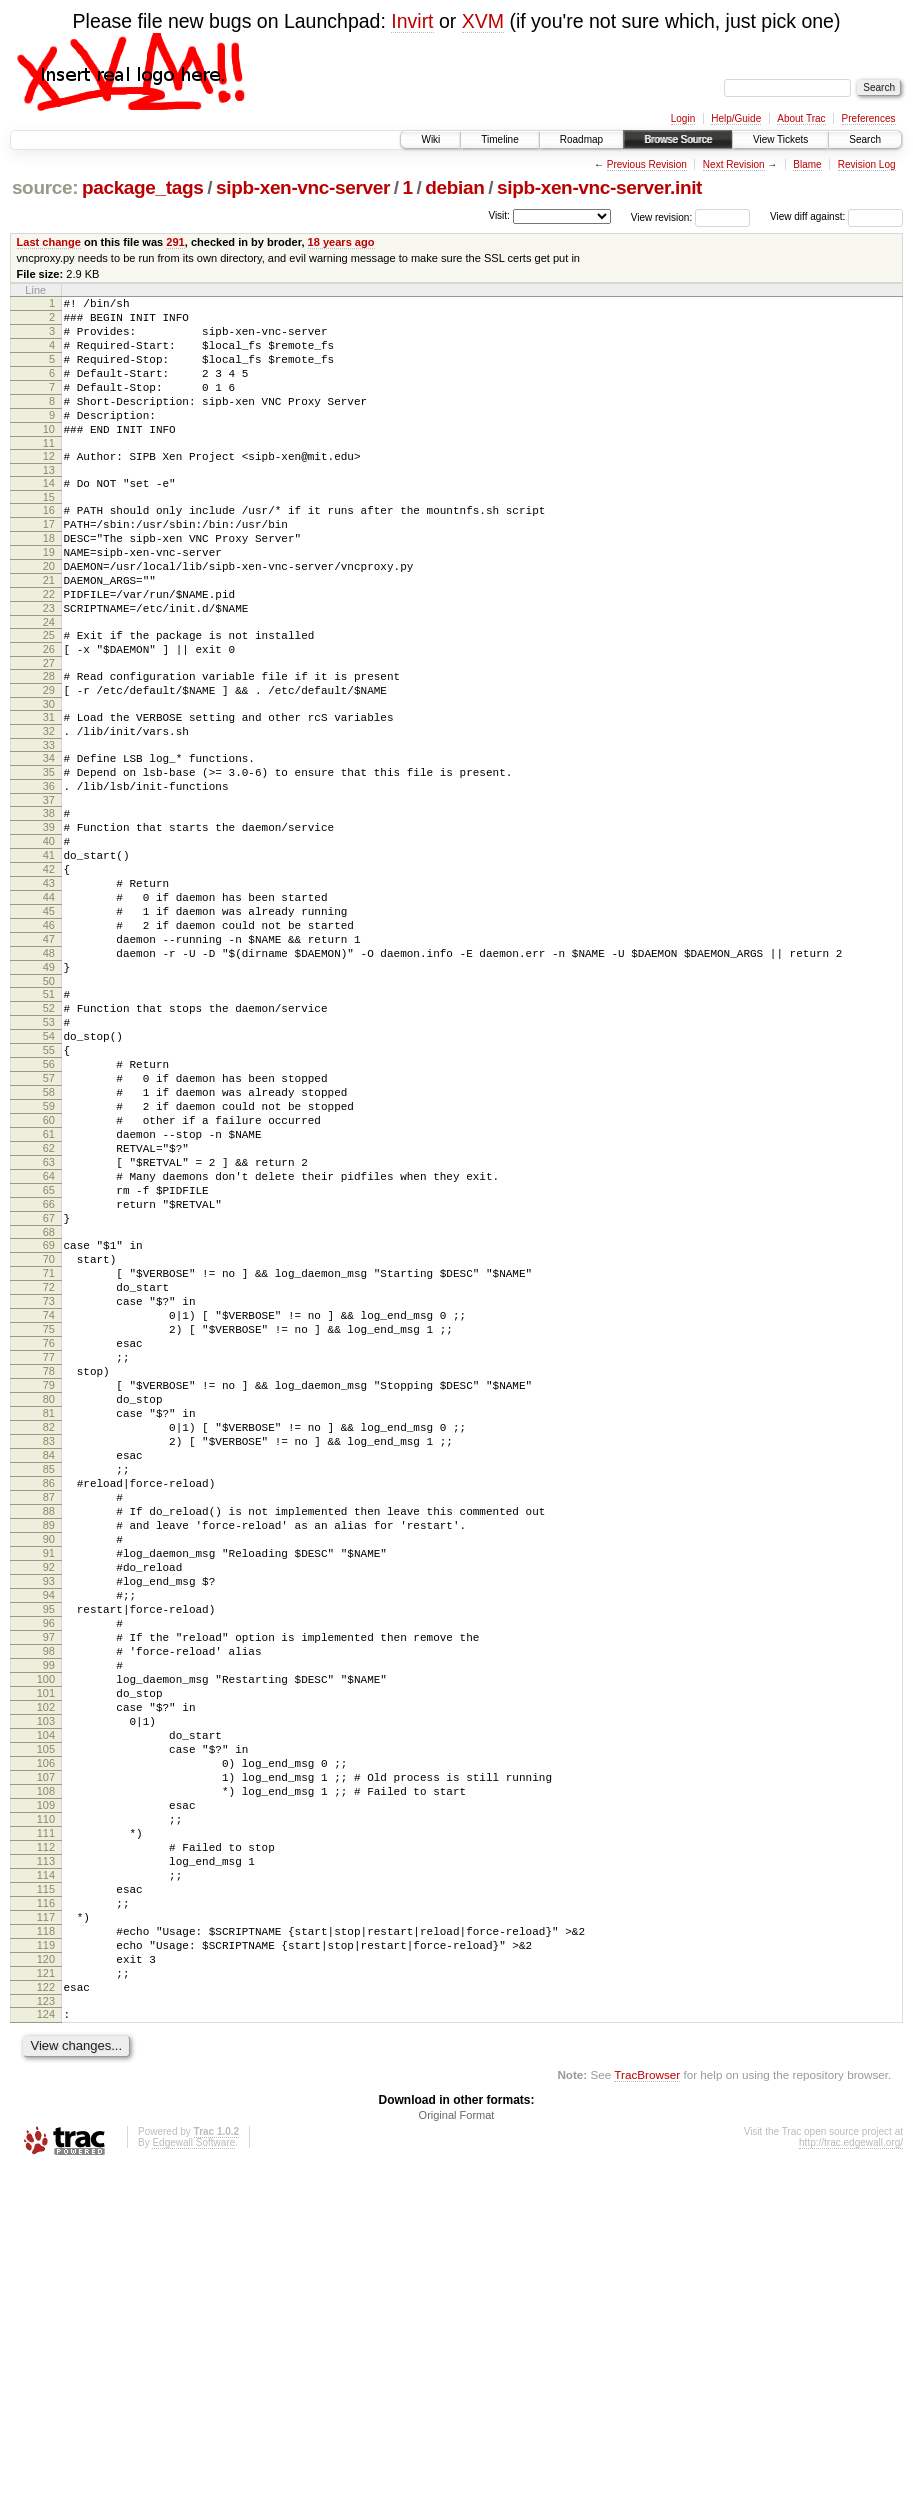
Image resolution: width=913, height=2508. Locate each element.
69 (49, 1419)
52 (49, 1134)
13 (49, 503)
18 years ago (341, 242)
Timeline (499, 139)
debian (454, 187)
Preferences (869, 118)
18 (49, 580)
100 (46, 1946)
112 (46, 2150)
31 (49, 789)
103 (46, 1997)
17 (49, 563)
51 (49, 1117)
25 (49, 695)
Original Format (457, 2454)
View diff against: (836, 216)
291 (175, 242)
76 (49, 1538)
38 (49, 900)
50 (49, 1104)
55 (49, 1185)
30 (49, 776)
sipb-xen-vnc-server (303, 187)
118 (46, 2252)
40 (49, 934)
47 (49, 1053)
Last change (49, 242)
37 (49, 887)
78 (49, 1572)
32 (49, 806)
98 (49, 1912)
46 (49, 1036)
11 (49, 473)
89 (49, 1759)
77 (49, 1555)
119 (46, 2269)
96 (49, 1878)
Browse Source (678, 139)
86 (49, 1708)
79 (49, 1589)
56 (49, 1202)
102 (46, 1980)
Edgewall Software (193, 2481)
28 (49, 742)
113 (46, 2167)
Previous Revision (647, 164)
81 (49, 1623)
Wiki (430, 139)
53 (49, 1151)
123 (46, 2337)
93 (49, 1827)
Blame (807, 164)
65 (49, 1355)
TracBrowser (647, 2413)
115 (46, 2201)
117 (46, 2235)
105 (46, 2031)
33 (49, 823)
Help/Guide (736, 118)
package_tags (143, 187)
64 (49, 1338)
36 (49, 870)
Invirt (412, 21)
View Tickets (780, 139)
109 (46, 2099)
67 (49, 1389)
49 (49, 1087)
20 (49, 614)
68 (49, 1406)
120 (46, 2286)
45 (49, 1019)
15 (49, 533)
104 (46, 2014)
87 (49, 1725)
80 (49, 1606)
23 (49, 665)
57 (49, 1219)
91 (49, 1793)
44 (49, 1002)
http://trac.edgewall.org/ (851, 2481)
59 (49, 1253)
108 (46, 2082)
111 (46, 2133)
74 (49, 1504)
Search (865, 139)
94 (49, 1844)
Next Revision (734, 164)
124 (46, 2350)
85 (49, 1691)
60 (49, 1270)
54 (49, 1168)
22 (49, 648)
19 (49, 597)
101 (46, 1963)
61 (49, 1287)
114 (46, 2184)
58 (49, 1236)
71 (49, 1453)
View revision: (662, 216)
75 (49, 1521)
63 (49, 1321)
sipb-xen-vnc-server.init (599, 187)
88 (49, 1742)
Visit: (499, 215)
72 (49, 1470)
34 (49, 836)
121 (46, 2303)
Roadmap (581, 139)
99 (49, 1929)
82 (49, 1640)
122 (46, 2320)
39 (49, 917)
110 (46, 2116)
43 (49, 985)
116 (46, 2218)
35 (49, 853)
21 (49, 631)
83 (49, 1657)
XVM (483, 21)
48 (49, 1070)
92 (49, 1810)
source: (45, 187)
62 (49, 1304)
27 (49, 729)
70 (49, 1436)
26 (49, 712)
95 (49, 1861)
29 (49, 759)
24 (49, 682)
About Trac (801, 118)
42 (49, 968)
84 (49, 1674)
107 (46, 2065)
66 (49, 1372)
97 (49, 1895)
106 (46, 2048)
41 (49, 951)
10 (49, 456)
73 (49, 1487)
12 (49, 486)
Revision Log (867, 164)
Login (683, 118)
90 (49, 1776)
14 (49, 516)
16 (49, 546)
